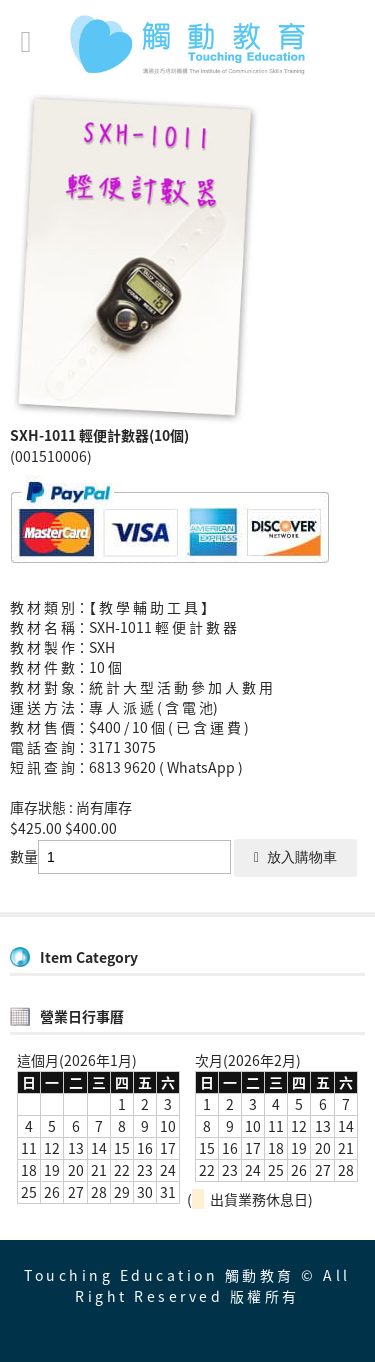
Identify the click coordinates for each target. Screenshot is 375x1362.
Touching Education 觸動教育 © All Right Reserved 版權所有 (187, 1285)
